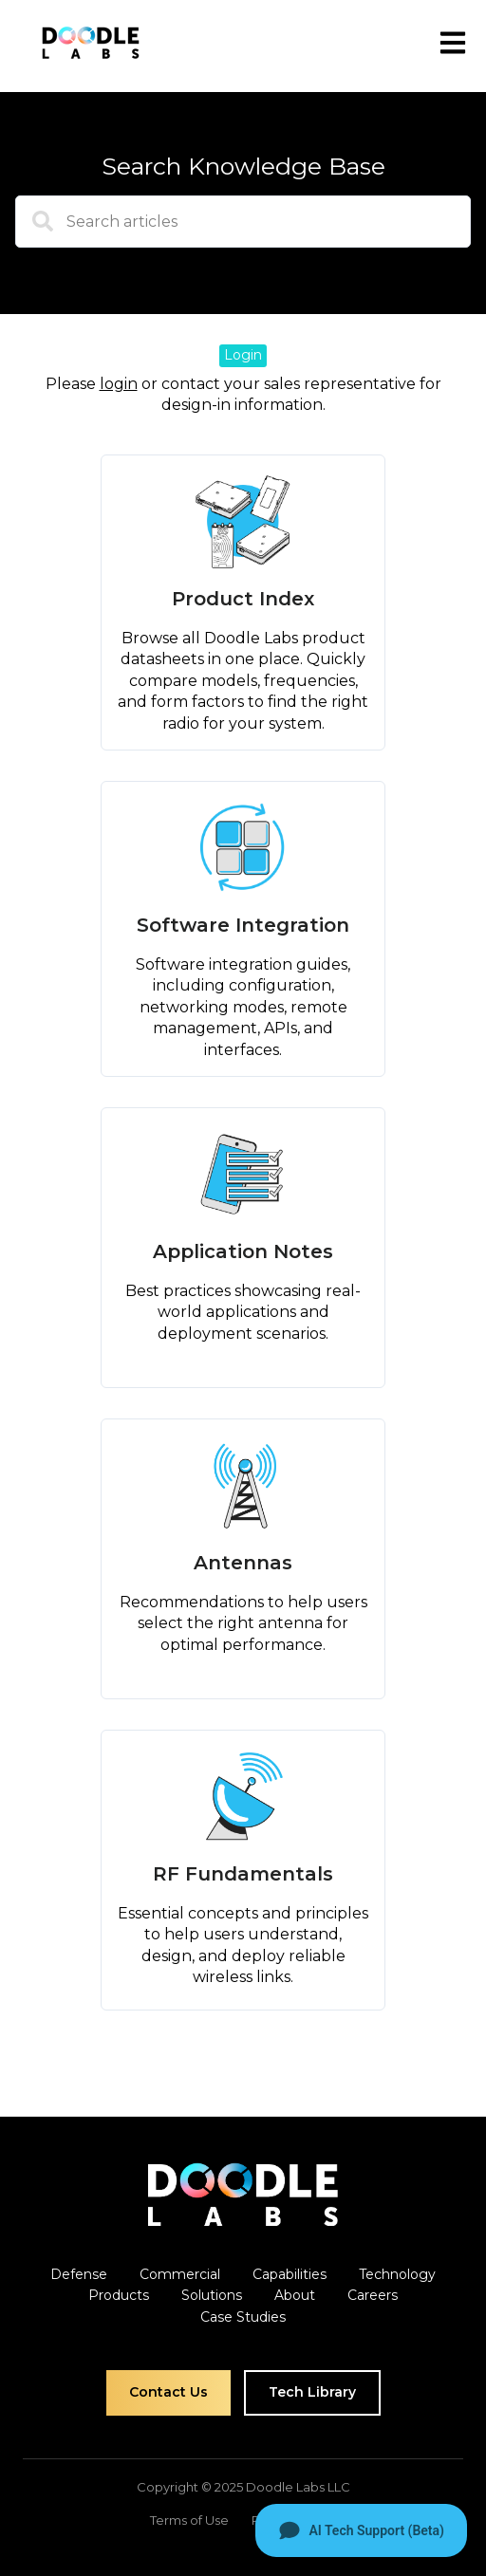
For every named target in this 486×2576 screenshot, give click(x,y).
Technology (397, 2274)
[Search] (34, 228)
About (294, 2295)
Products (118, 2295)
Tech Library (312, 2391)
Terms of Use (189, 2520)
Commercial (180, 2274)
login (119, 384)
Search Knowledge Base (243, 166)
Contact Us (168, 2391)
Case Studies (243, 2317)
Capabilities (289, 2274)
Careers (372, 2295)
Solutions (211, 2295)
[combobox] (243, 221)
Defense (78, 2274)
